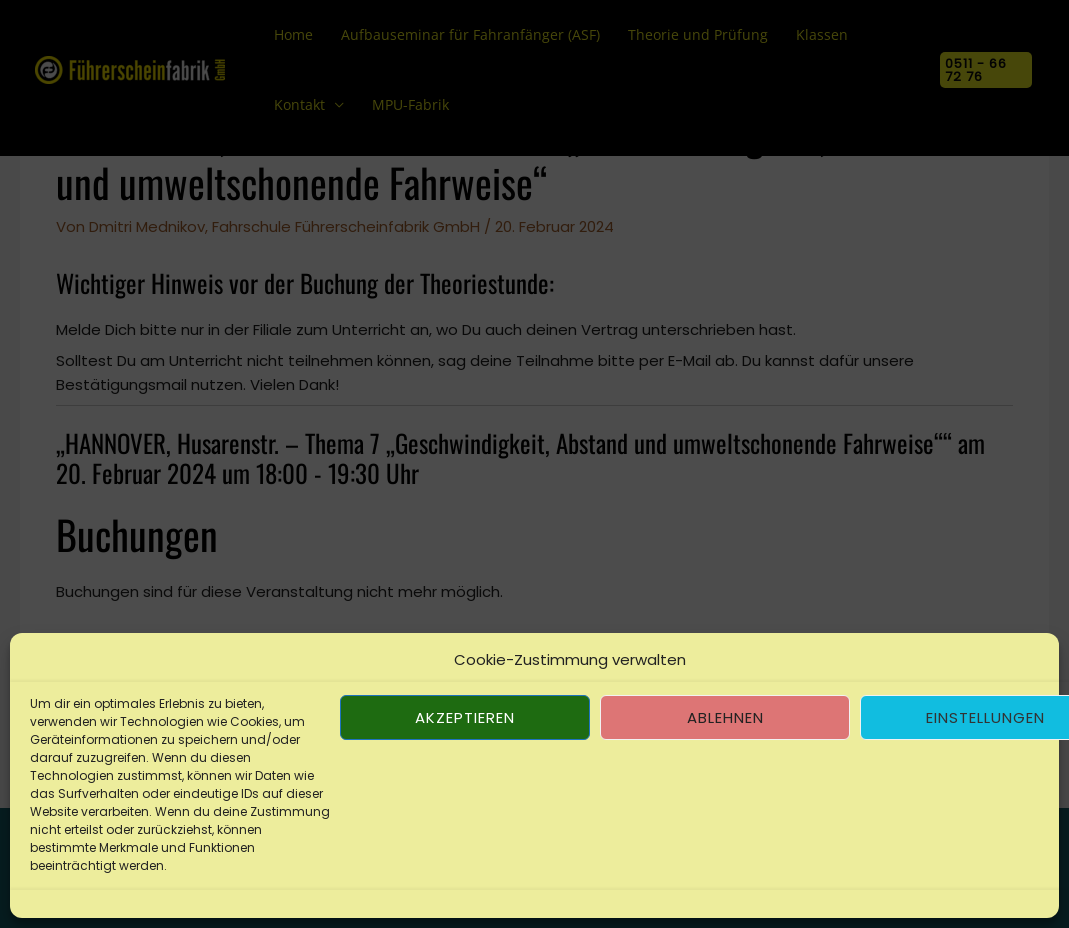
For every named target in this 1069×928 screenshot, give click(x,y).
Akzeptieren (465, 717)
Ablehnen (725, 717)
